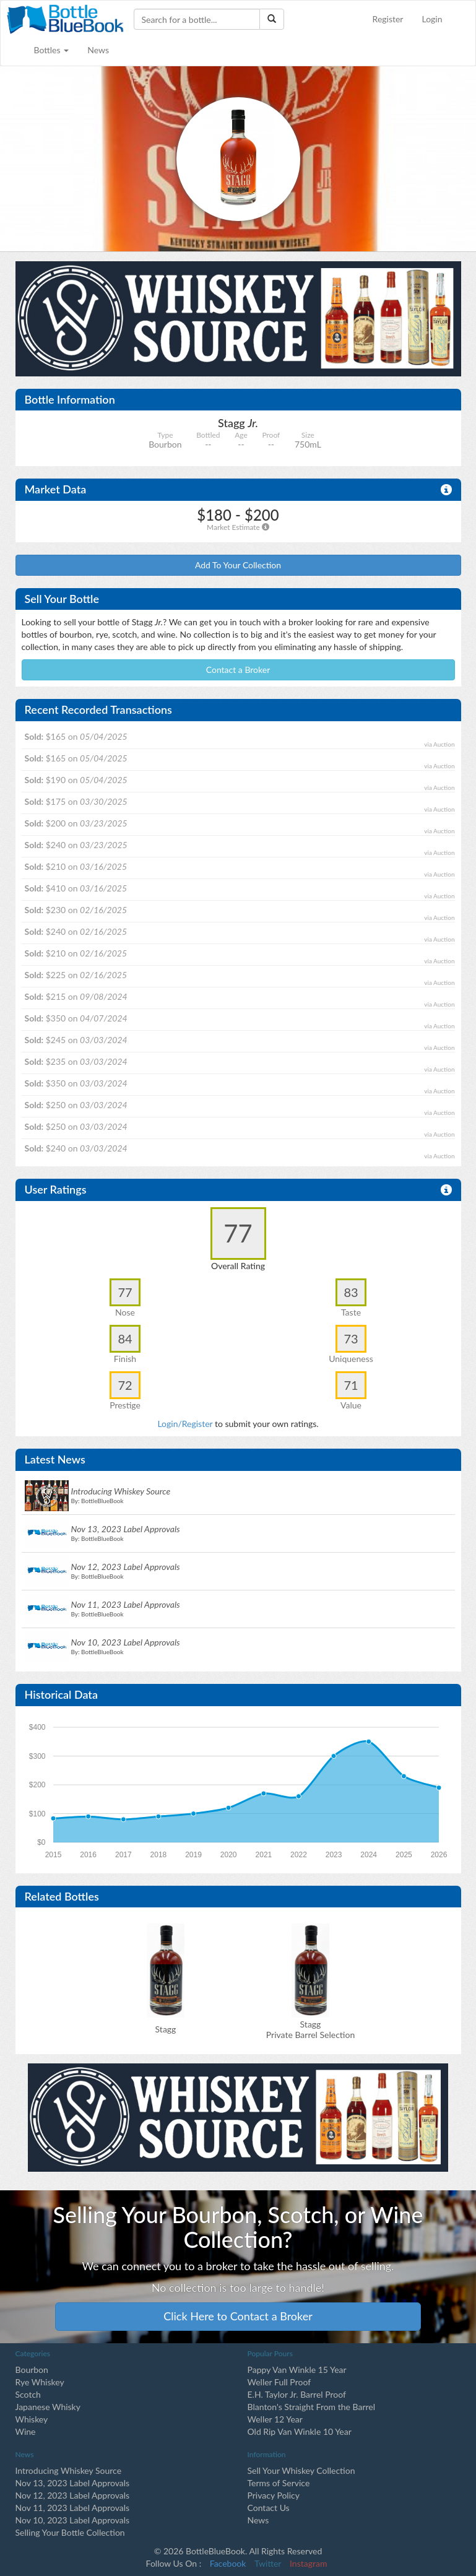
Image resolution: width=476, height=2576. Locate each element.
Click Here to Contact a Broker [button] (238, 2316)
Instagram (308, 2563)
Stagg (165, 2029)
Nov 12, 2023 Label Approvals (72, 2495)
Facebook (228, 2563)
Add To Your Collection (238, 565)
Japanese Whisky (47, 2406)
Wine (25, 2431)
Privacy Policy (274, 2495)
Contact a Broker (238, 669)
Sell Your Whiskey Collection (301, 2470)
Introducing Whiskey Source (68, 2470)
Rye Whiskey (39, 2382)
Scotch (28, 2394)
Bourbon (31, 2369)
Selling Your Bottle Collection (70, 2532)
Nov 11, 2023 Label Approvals (72, 2507)
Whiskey (31, 2419)
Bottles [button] (51, 50)
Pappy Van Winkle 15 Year (297, 2369)
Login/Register (184, 1423)
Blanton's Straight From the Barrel (312, 2406)
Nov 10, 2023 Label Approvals (72, 2520)
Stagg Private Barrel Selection (310, 2029)
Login (432, 19)
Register (388, 19)
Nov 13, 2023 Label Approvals (72, 2483)
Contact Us (269, 2507)
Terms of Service (279, 2483)
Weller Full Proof (279, 2382)
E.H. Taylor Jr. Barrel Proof (297, 2394)
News (98, 50)
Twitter (267, 2563)
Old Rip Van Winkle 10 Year (300, 2431)
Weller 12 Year (275, 2419)
